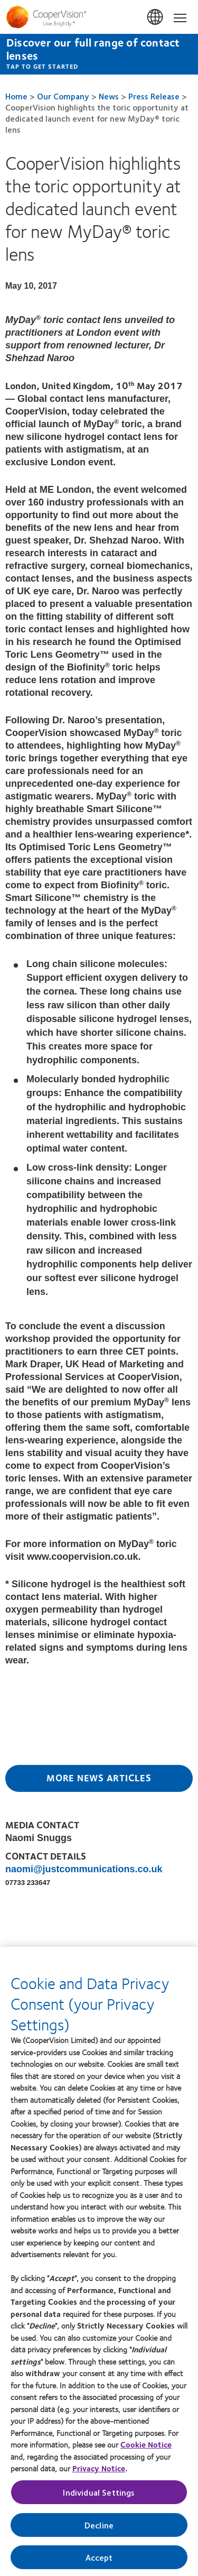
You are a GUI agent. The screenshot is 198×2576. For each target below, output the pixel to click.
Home (16, 96)
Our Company (63, 96)
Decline (99, 2529)
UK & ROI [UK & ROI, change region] (155, 17)
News (109, 96)
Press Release (154, 96)
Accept (99, 2561)
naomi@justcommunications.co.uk (84, 1869)
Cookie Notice (146, 2449)
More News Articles (99, 1777)
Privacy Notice (98, 2473)
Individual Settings (99, 2496)
